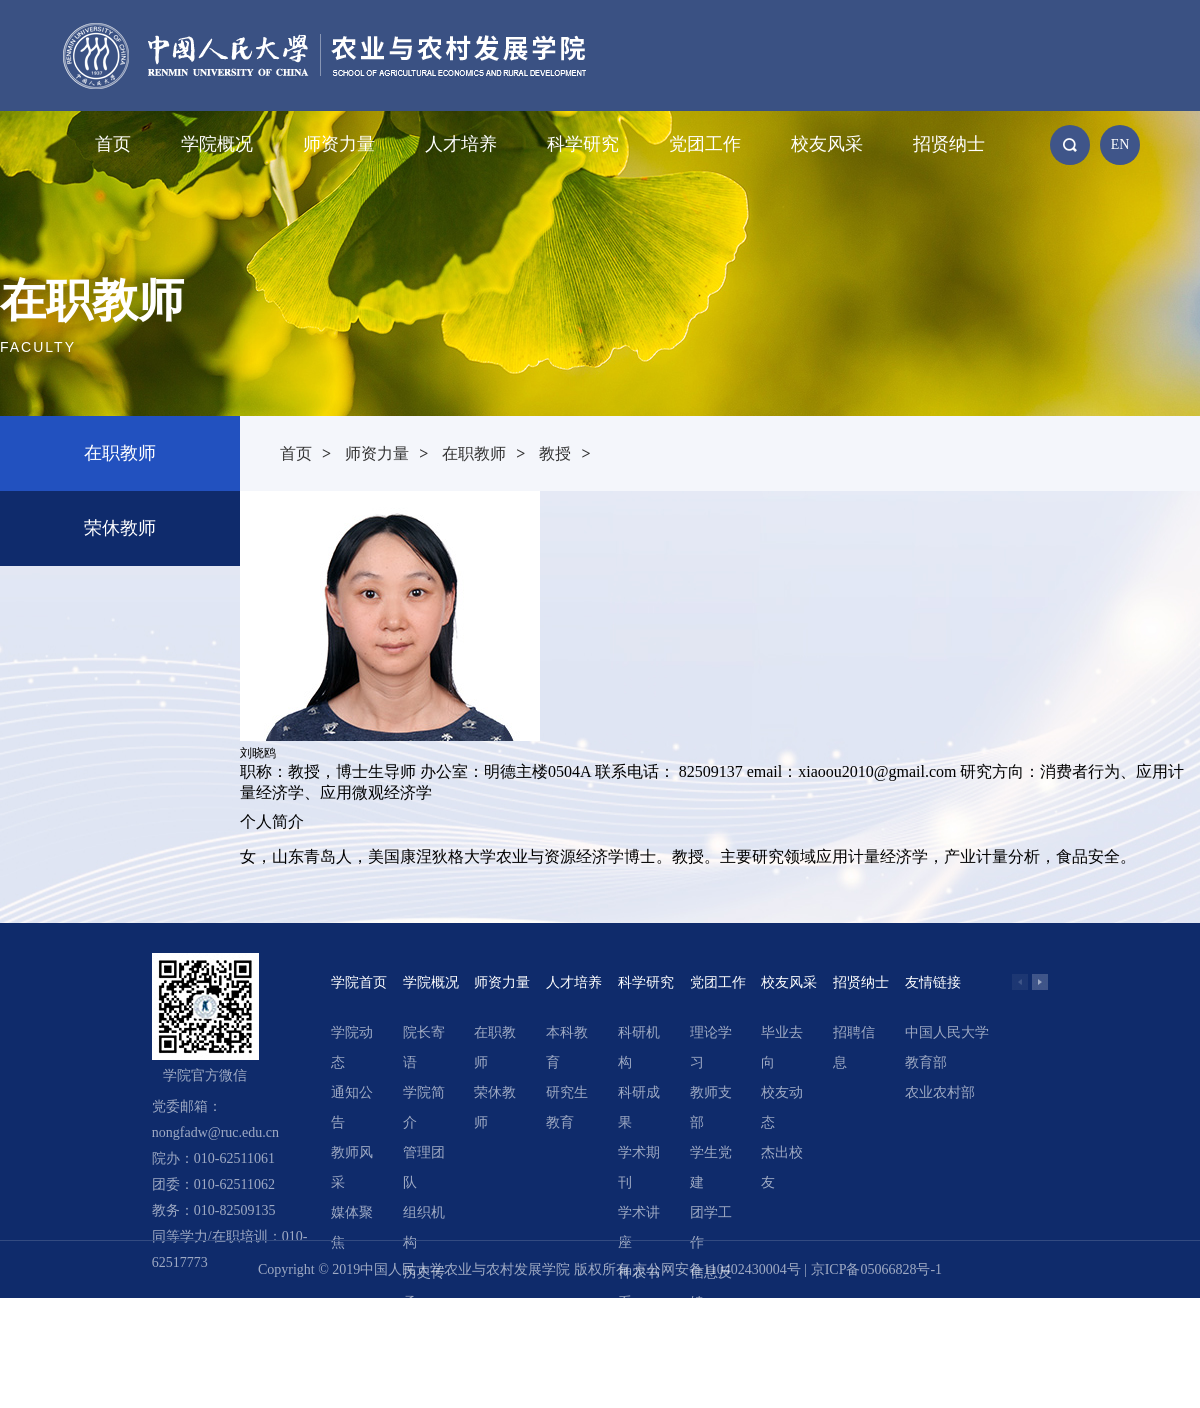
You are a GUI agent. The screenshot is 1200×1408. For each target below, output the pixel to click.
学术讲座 (639, 1227)
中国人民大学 (947, 1032)
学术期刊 (639, 1167)
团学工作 (711, 1227)
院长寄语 (424, 1047)
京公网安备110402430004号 (716, 1269)
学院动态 (352, 1047)
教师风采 (352, 1167)
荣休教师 (120, 528)
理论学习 (711, 1047)
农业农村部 (940, 1092)
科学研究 (583, 144)
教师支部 (711, 1107)
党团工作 (705, 144)
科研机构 (639, 1047)
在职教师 (120, 453)
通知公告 (352, 1107)
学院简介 (424, 1107)
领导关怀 (424, 1347)
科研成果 (639, 1107)
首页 (113, 144)
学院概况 (217, 144)
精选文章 (639, 1347)
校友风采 (827, 144)
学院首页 (359, 982)
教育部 (926, 1062)
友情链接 (933, 982)
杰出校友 (782, 1167)
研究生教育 (567, 1107)
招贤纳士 (949, 144)
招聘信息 (854, 1047)
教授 (555, 453)
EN (1120, 144)
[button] (1040, 982)
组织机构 (424, 1227)
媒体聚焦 (352, 1227)
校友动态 (782, 1107)
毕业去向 (782, 1047)
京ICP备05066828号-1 (876, 1269)
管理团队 (424, 1167)
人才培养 (461, 144)
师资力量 (339, 144)
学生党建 (711, 1167)
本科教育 (567, 1047)
